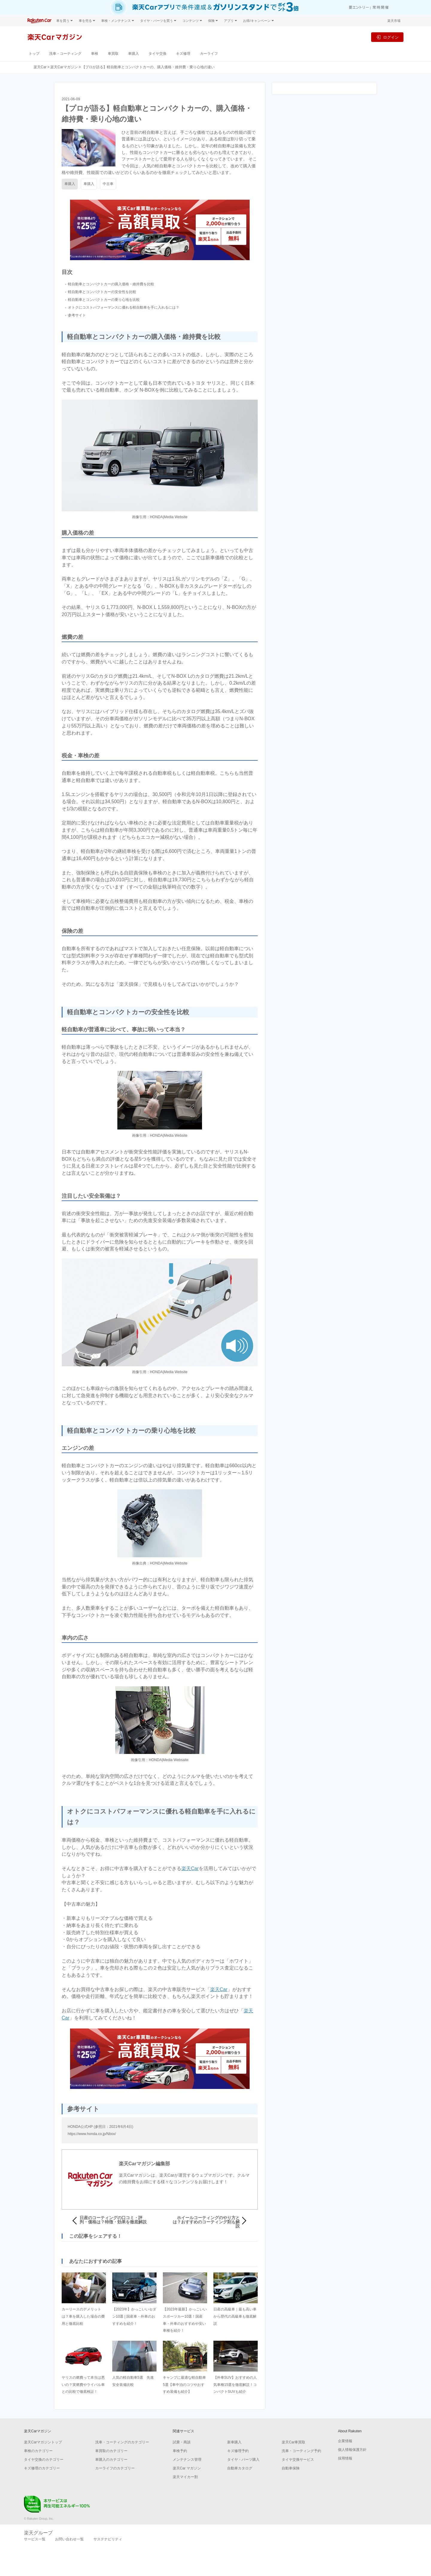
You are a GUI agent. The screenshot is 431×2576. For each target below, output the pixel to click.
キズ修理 (183, 53)
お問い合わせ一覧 (69, 2539)
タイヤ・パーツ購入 (243, 2459)
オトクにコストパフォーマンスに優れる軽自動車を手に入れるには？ (123, 307)
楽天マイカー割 (185, 2477)
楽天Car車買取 (293, 2442)
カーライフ (209, 53)
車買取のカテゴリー (111, 2451)
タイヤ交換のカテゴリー (43, 2459)
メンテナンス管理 (187, 2459)
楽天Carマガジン (64, 67)
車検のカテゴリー (38, 2451)
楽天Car (40, 67)
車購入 (133, 53)
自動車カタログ (239, 2468)
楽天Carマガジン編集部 (144, 2163)
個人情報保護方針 (352, 2450)
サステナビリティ (107, 2539)
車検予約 (180, 2451)
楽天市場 (393, 20)
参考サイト (77, 315)
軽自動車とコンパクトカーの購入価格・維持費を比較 (111, 284)
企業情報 (345, 2441)
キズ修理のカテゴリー (42, 2468)
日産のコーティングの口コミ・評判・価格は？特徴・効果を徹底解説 (113, 2219)
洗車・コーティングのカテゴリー (122, 2442)
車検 (94, 53)
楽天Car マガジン (187, 2468)
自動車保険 (291, 2468)
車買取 (113, 53)
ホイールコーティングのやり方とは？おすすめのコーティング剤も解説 (206, 2221)
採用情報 (345, 2458)
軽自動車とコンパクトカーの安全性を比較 (102, 292)
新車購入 (234, 2442)
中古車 (108, 184)
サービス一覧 (34, 2539)
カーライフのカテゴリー (115, 2468)
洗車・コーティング (65, 53)
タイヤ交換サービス (298, 2459)
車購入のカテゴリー (111, 2459)
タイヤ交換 (157, 53)
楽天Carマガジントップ (43, 2442)
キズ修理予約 (238, 2451)
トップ (34, 53)
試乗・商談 (182, 2442)
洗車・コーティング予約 (301, 2451)
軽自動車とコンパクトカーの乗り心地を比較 (104, 300)
